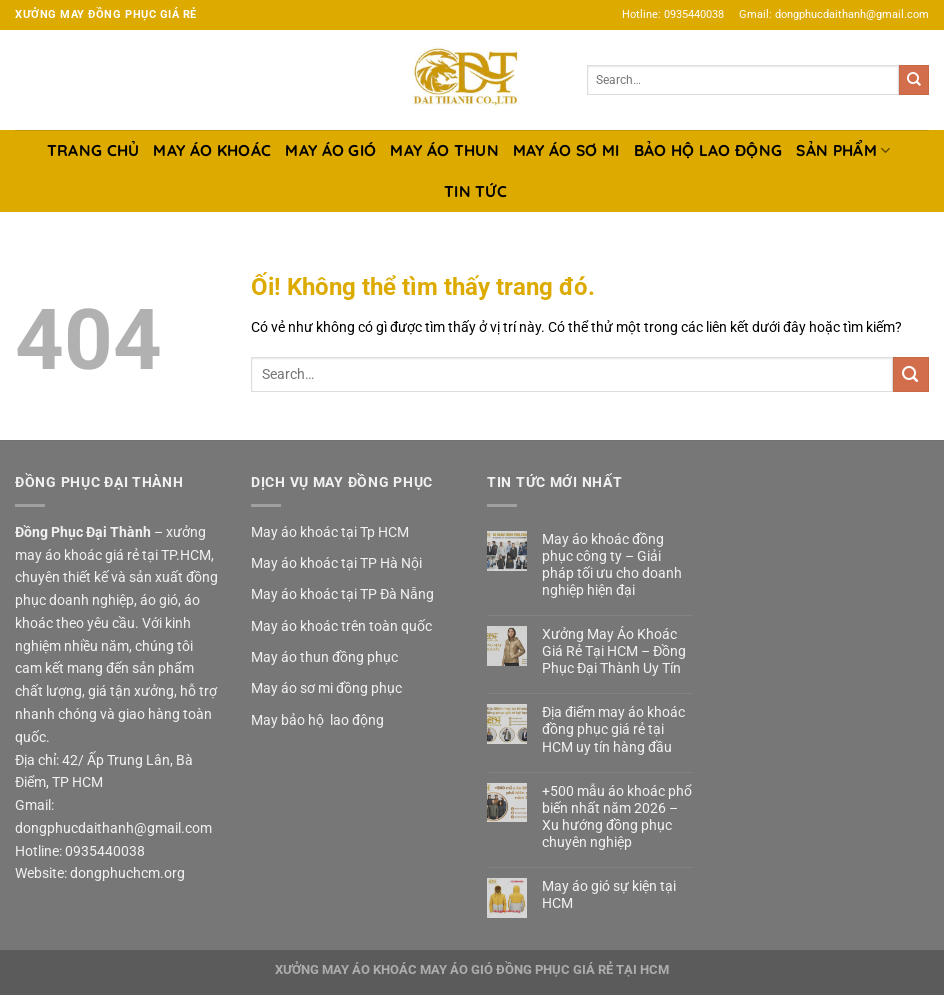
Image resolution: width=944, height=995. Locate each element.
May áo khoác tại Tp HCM (330, 532)
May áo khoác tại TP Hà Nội (336, 563)
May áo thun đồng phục (324, 657)
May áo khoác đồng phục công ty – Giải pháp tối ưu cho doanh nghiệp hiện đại (612, 564)
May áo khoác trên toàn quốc (341, 626)
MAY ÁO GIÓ (330, 150)
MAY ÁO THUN (444, 150)
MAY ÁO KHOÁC (212, 150)
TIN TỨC (475, 191)
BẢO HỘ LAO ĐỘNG (708, 150)
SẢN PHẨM (843, 150)
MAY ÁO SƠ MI (566, 150)
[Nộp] (914, 80)
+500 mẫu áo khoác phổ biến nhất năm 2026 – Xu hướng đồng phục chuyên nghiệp (617, 816)
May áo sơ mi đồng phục (326, 688)
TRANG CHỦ (93, 150)
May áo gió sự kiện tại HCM (609, 894)
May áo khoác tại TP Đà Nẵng (342, 594)
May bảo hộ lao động (317, 720)
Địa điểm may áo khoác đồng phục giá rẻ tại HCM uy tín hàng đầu (613, 729)
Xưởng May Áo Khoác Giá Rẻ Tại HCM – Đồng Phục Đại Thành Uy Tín (614, 651)
